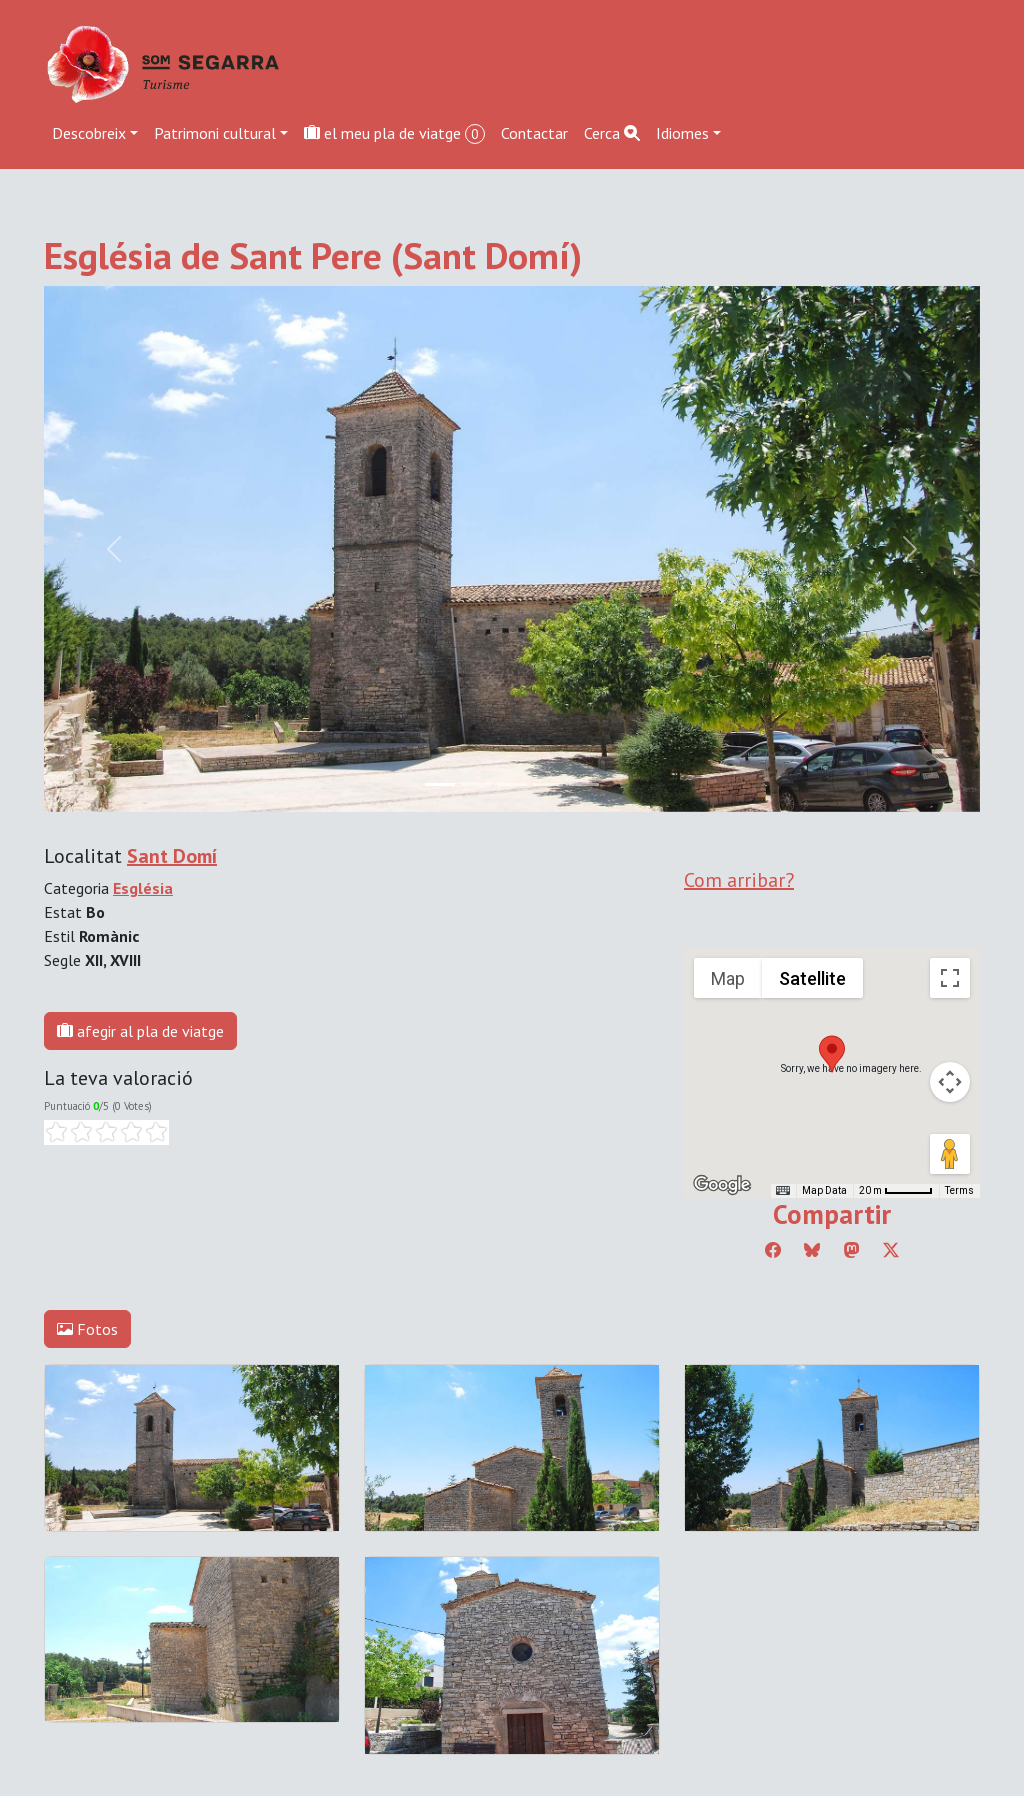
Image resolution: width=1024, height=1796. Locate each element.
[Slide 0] (440, 784)
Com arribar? (739, 880)
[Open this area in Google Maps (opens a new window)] (722, 1185)
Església (143, 888)
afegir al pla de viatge (140, 1031)
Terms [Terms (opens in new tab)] (959, 1190)
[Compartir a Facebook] (773, 1250)
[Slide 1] (476, 784)
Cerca (612, 133)
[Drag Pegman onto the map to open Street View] (950, 1154)
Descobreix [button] (89, 133)
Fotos (87, 1329)
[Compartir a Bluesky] (812, 1250)
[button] (832, 1054)
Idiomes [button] (682, 133)
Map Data (824, 1190)
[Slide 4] (584, 784)
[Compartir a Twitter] (891, 1250)
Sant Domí (172, 856)
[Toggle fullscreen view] (950, 978)
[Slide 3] (548, 784)
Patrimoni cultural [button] (215, 133)
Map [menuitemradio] (728, 978)
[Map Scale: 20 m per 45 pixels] (896, 1191)
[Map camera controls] (950, 1082)
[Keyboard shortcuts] (783, 1191)
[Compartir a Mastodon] (852, 1250)
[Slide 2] (512, 784)
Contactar (534, 133)
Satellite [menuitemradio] (812, 978)
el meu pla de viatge (394, 133)
